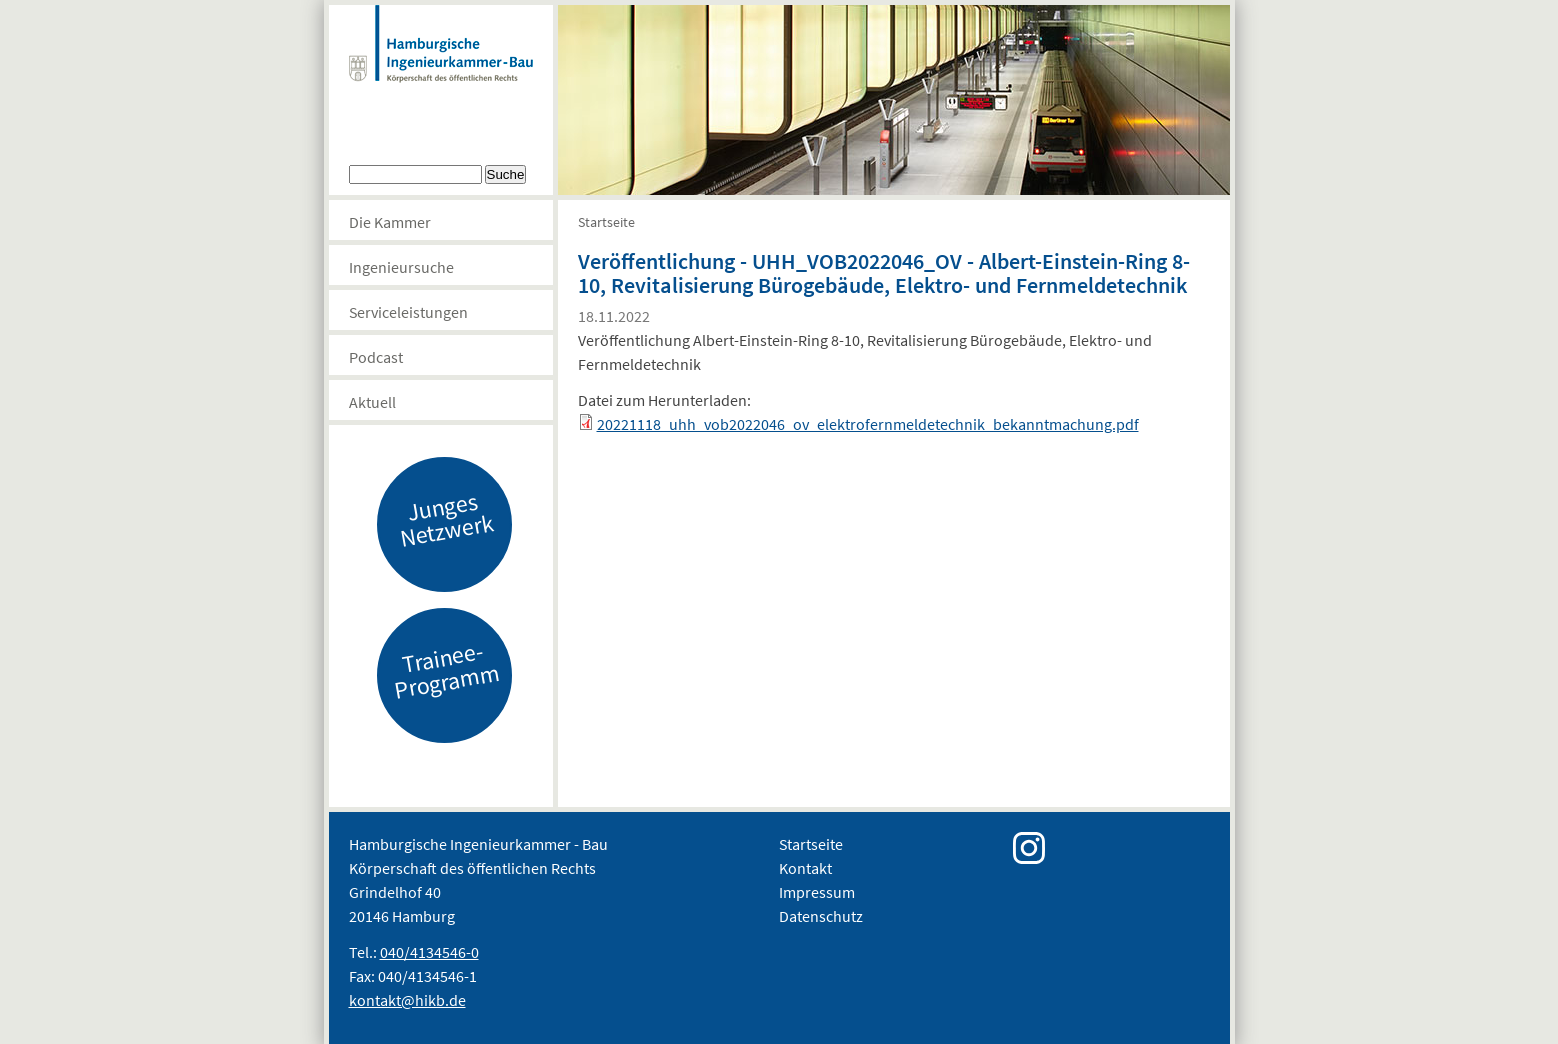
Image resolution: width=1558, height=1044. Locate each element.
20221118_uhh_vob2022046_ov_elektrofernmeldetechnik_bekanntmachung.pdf (868, 424)
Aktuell (372, 402)
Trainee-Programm (446, 670)
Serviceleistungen (408, 312)
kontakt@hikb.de (407, 1000)
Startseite (606, 222)
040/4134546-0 (429, 952)
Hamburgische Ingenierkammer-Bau (441, 64)
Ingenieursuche (401, 267)
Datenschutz (821, 916)
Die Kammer (390, 222)
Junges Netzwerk (446, 519)
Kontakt (805, 868)
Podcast (376, 357)
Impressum (817, 892)
